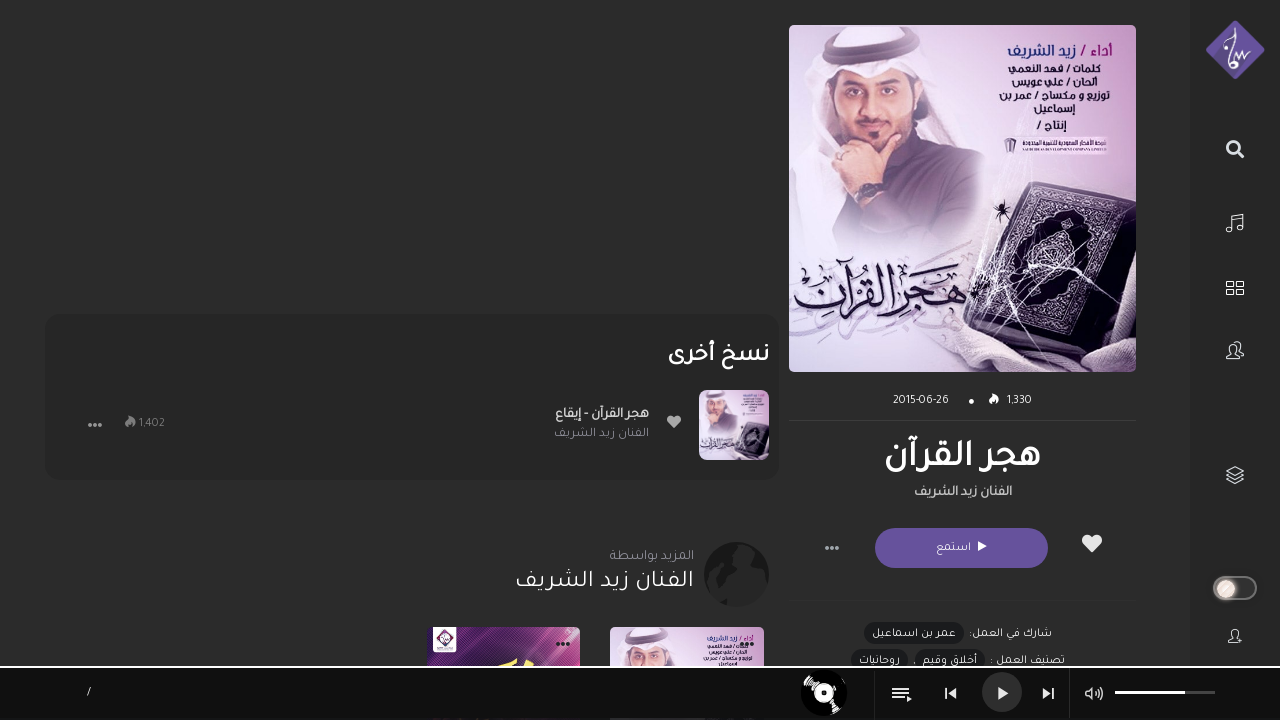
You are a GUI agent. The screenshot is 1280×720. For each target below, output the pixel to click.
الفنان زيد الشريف (963, 493)
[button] (832, 548)
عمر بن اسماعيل (914, 634)
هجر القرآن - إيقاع (602, 415)
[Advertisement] (412, 165)
